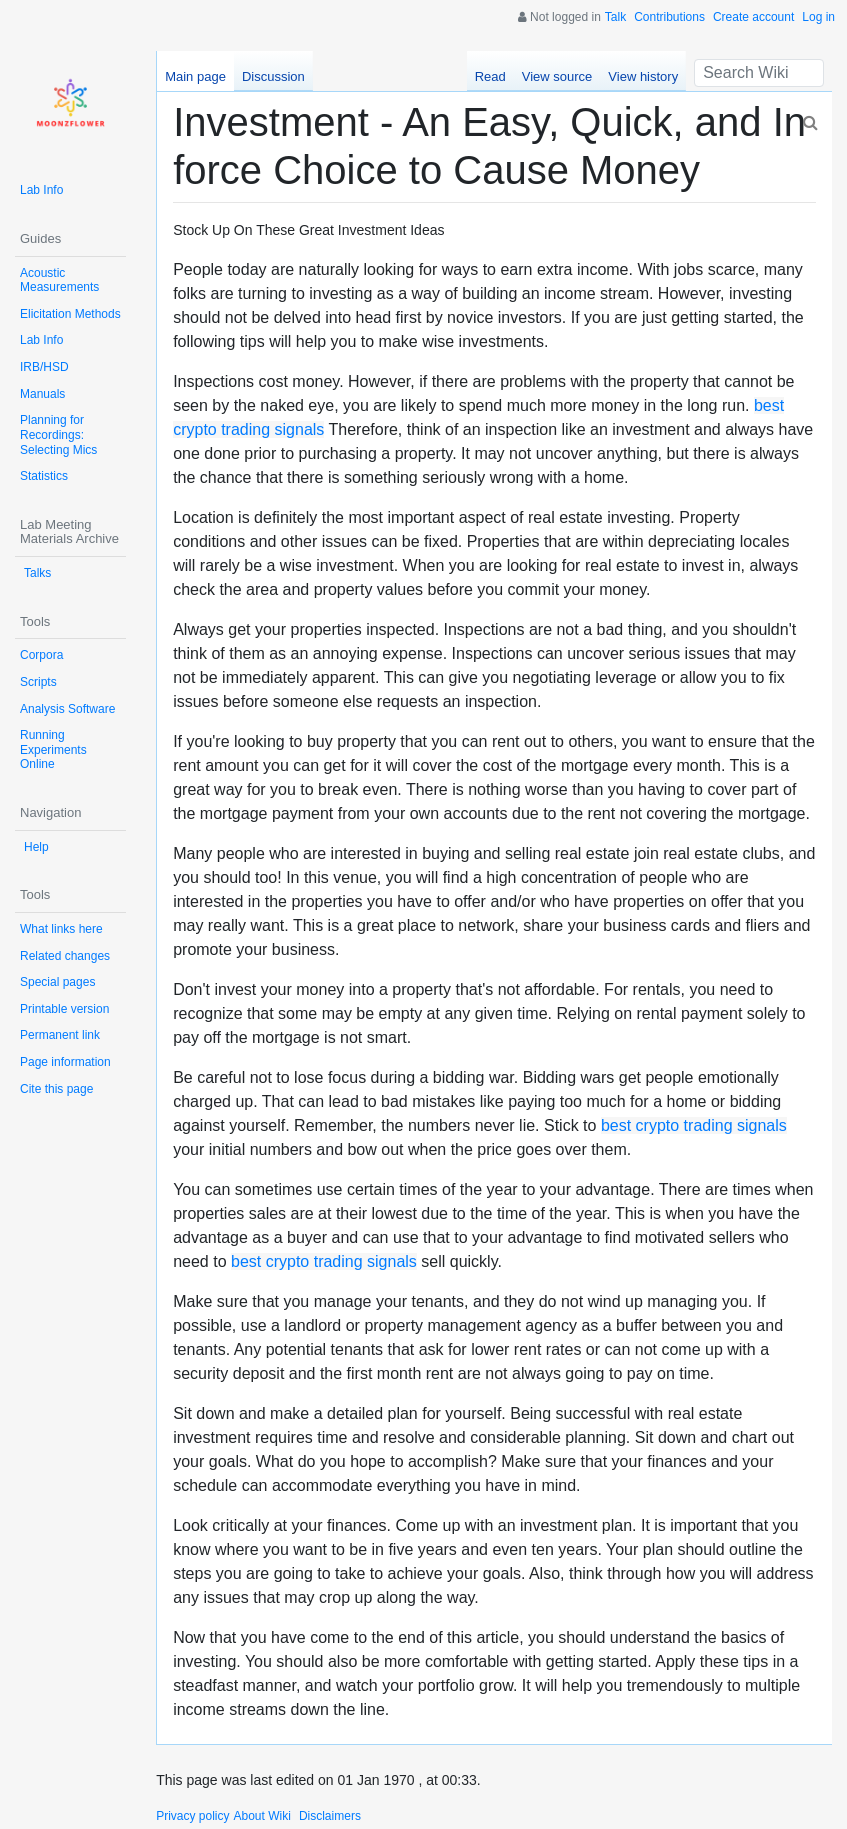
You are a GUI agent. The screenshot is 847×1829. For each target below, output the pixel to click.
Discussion (273, 76)
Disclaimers (330, 1816)
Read (490, 76)
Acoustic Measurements (59, 280)
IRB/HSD (44, 367)
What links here (61, 929)
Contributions (669, 17)
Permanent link (60, 1035)
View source (557, 76)
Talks (37, 573)
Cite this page (56, 1089)
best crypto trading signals (694, 1125)
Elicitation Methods (70, 314)
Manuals (42, 394)
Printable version (64, 1009)
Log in (818, 17)
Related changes (65, 956)
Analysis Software (67, 709)
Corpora (41, 655)
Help (36, 847)
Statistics (44, 476)
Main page (195, 76)
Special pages (57, 982)
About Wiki (262, 1816)
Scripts (38, 682)
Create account (753, 17)
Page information (65, 1062)
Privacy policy (192, 1816)
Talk (615, 17)
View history (643, 76)
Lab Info (41, 190)
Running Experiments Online (53, 749)
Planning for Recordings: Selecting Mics (58, 434)
